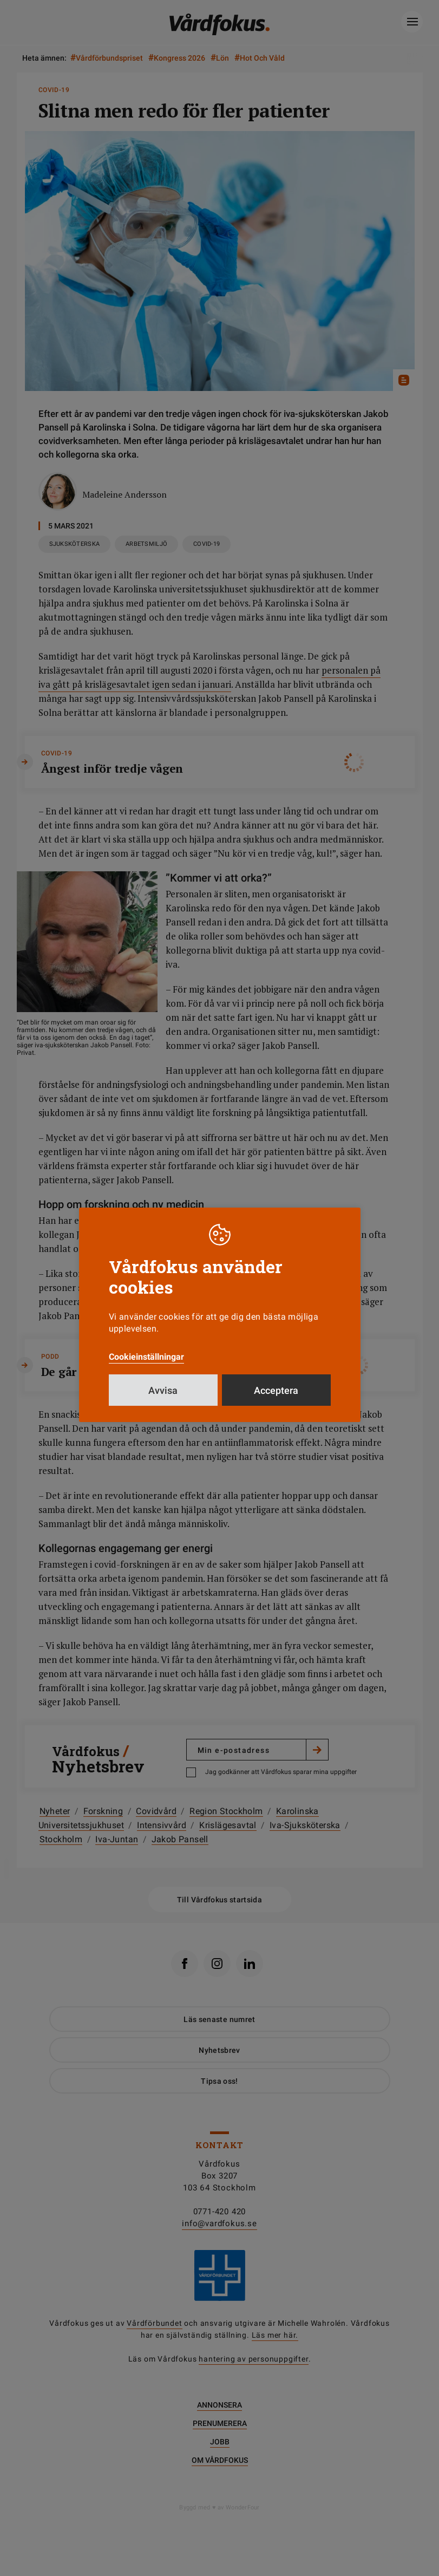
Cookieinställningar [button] (146, 1357)
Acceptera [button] (276, 1390)
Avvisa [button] (163, 1390)
